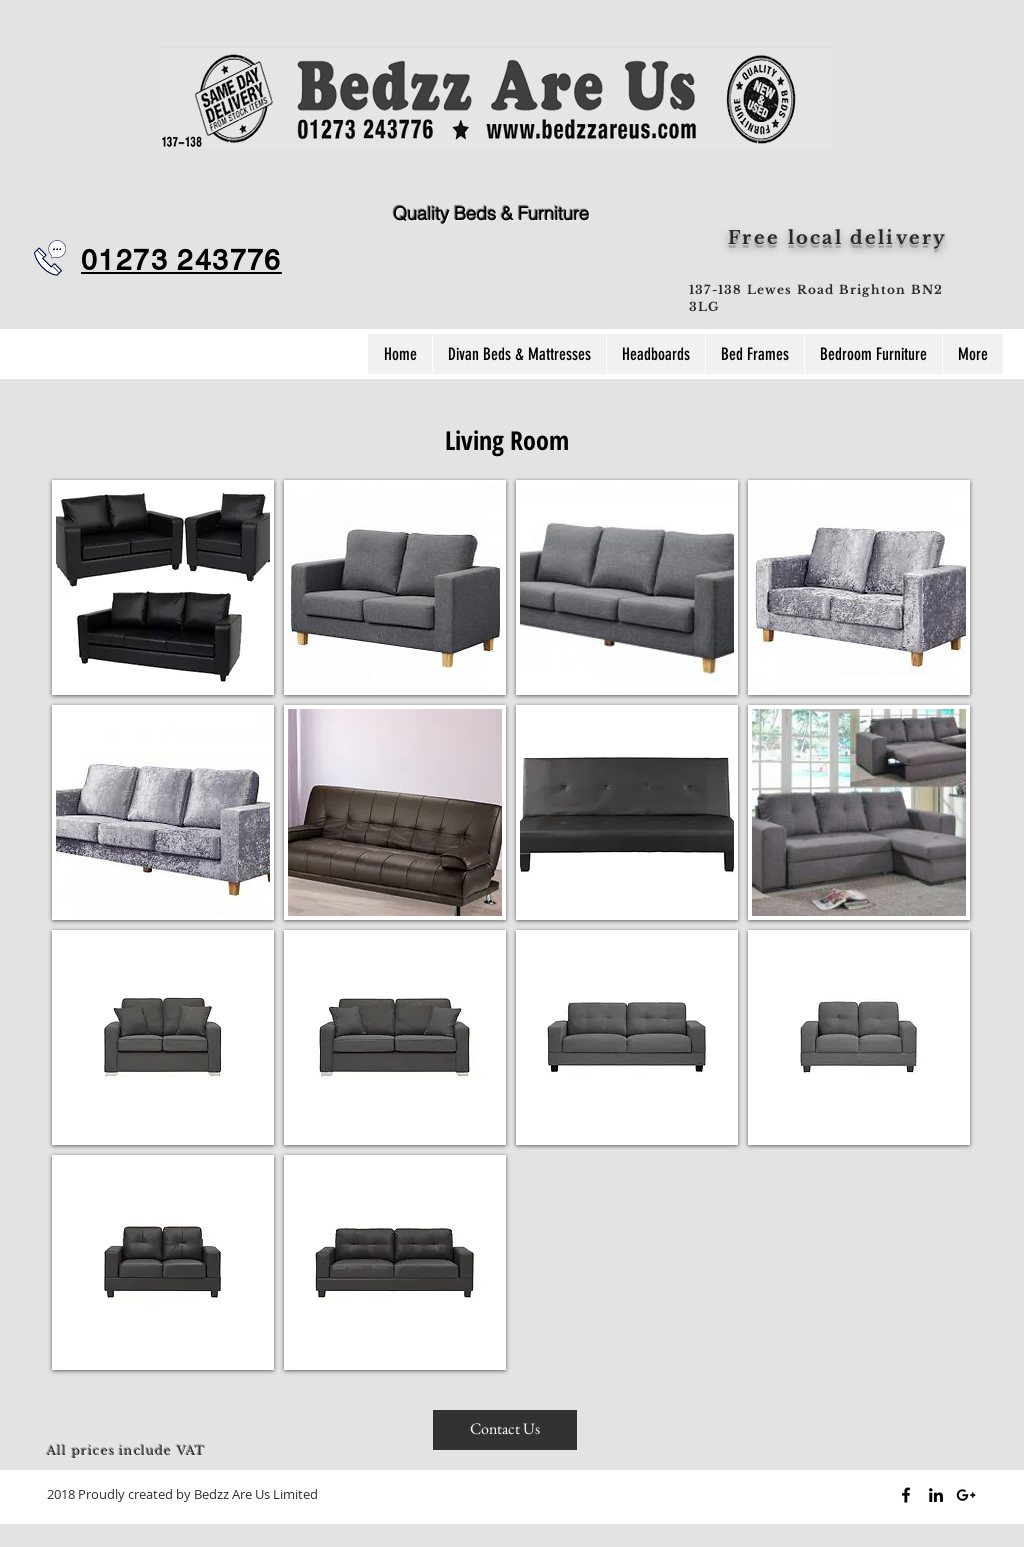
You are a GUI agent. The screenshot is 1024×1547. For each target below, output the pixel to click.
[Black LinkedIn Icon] (936, 1495)
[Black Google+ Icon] (966, 1495)
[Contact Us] (505, 1430)
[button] (163, 587)
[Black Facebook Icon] (906, 1495)
